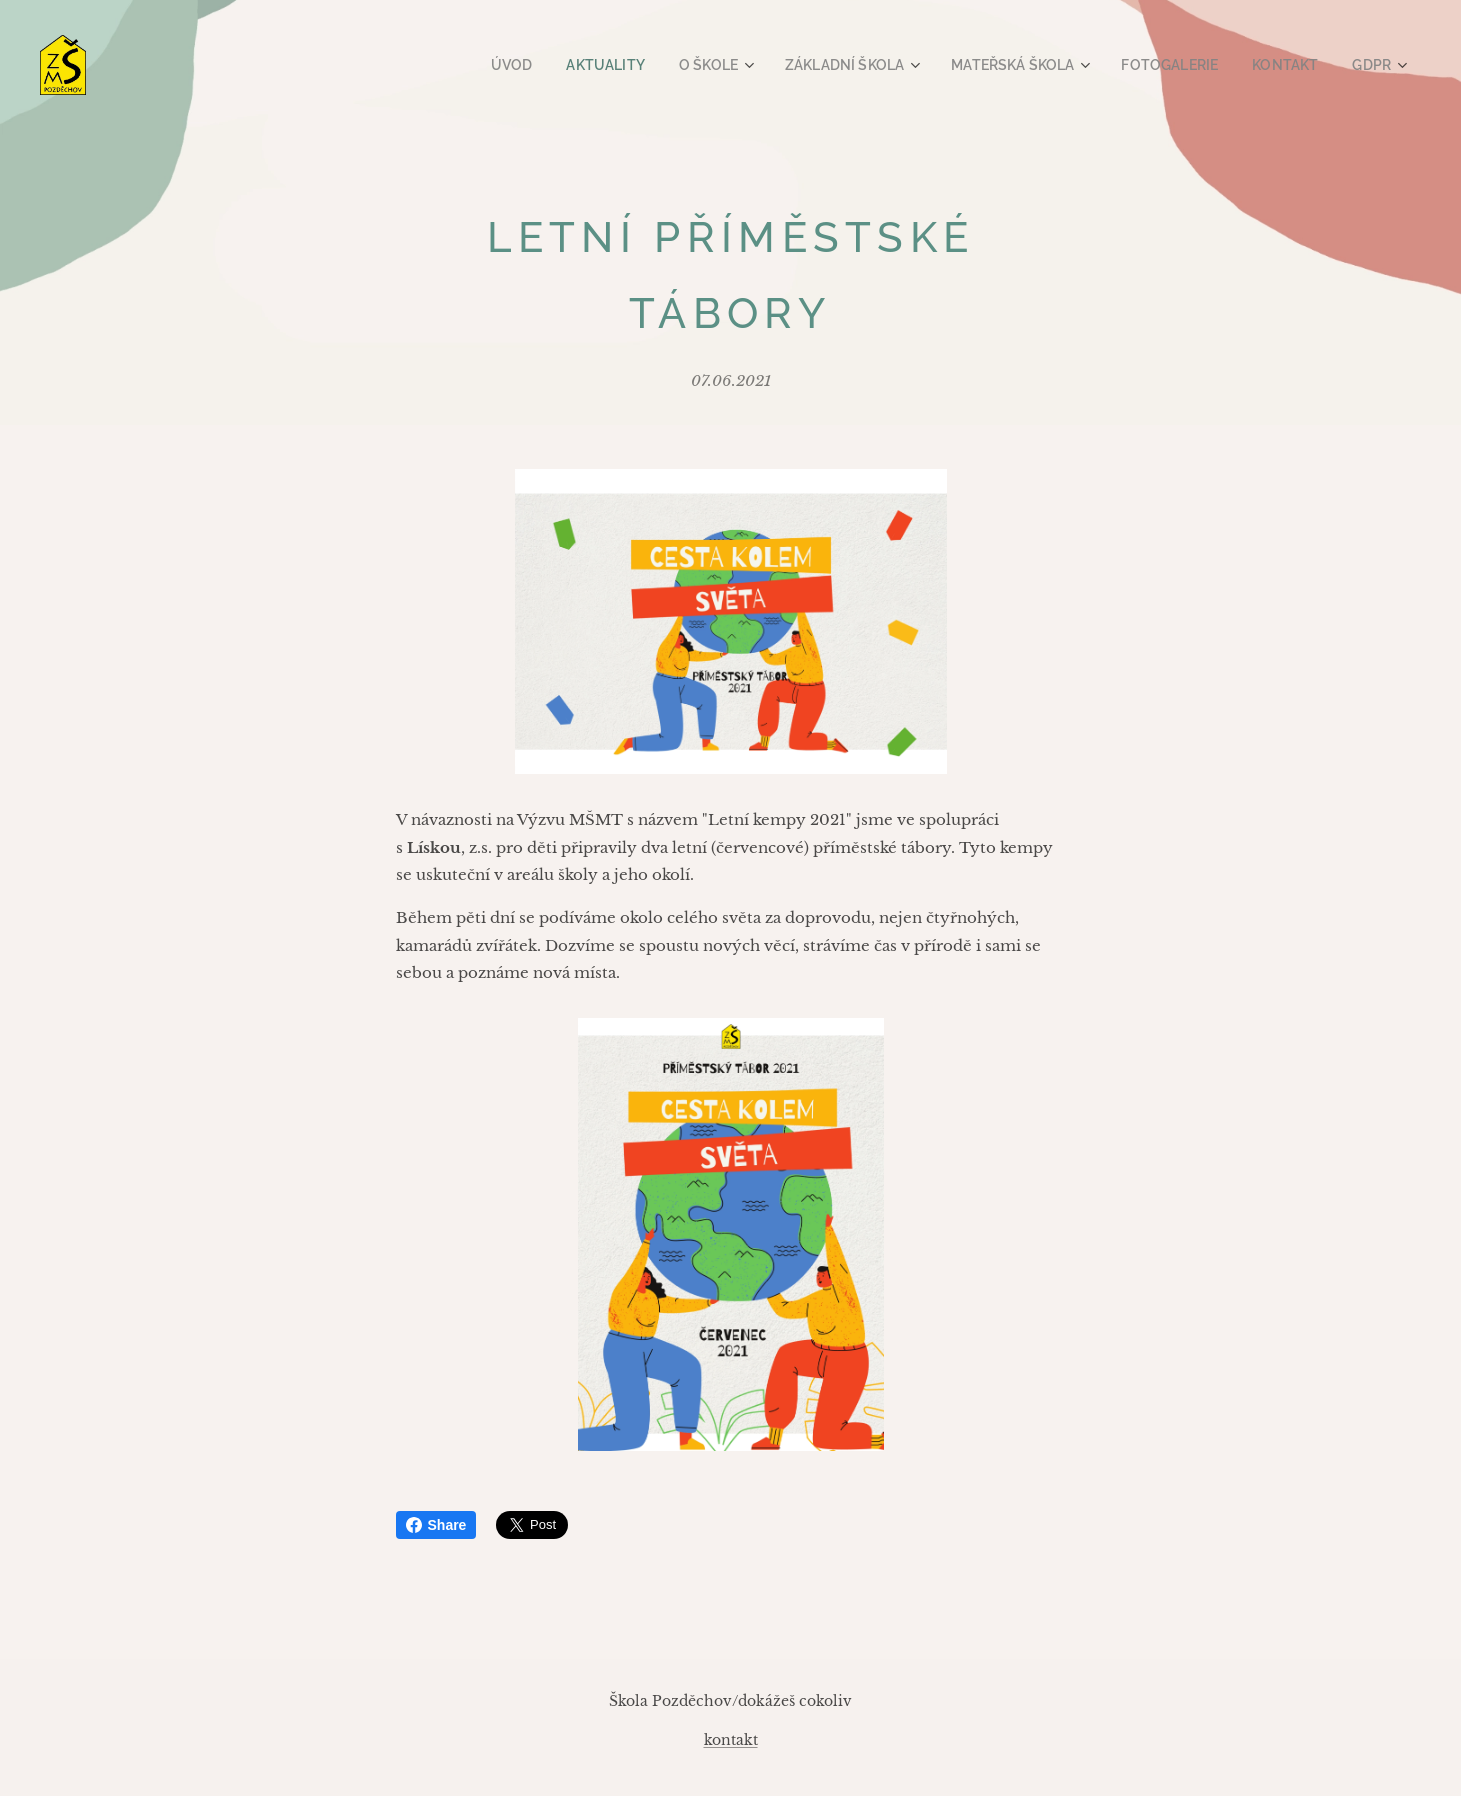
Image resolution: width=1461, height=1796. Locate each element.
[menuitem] (558, 65)
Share (436, 1525)
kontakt (731, 1740)
